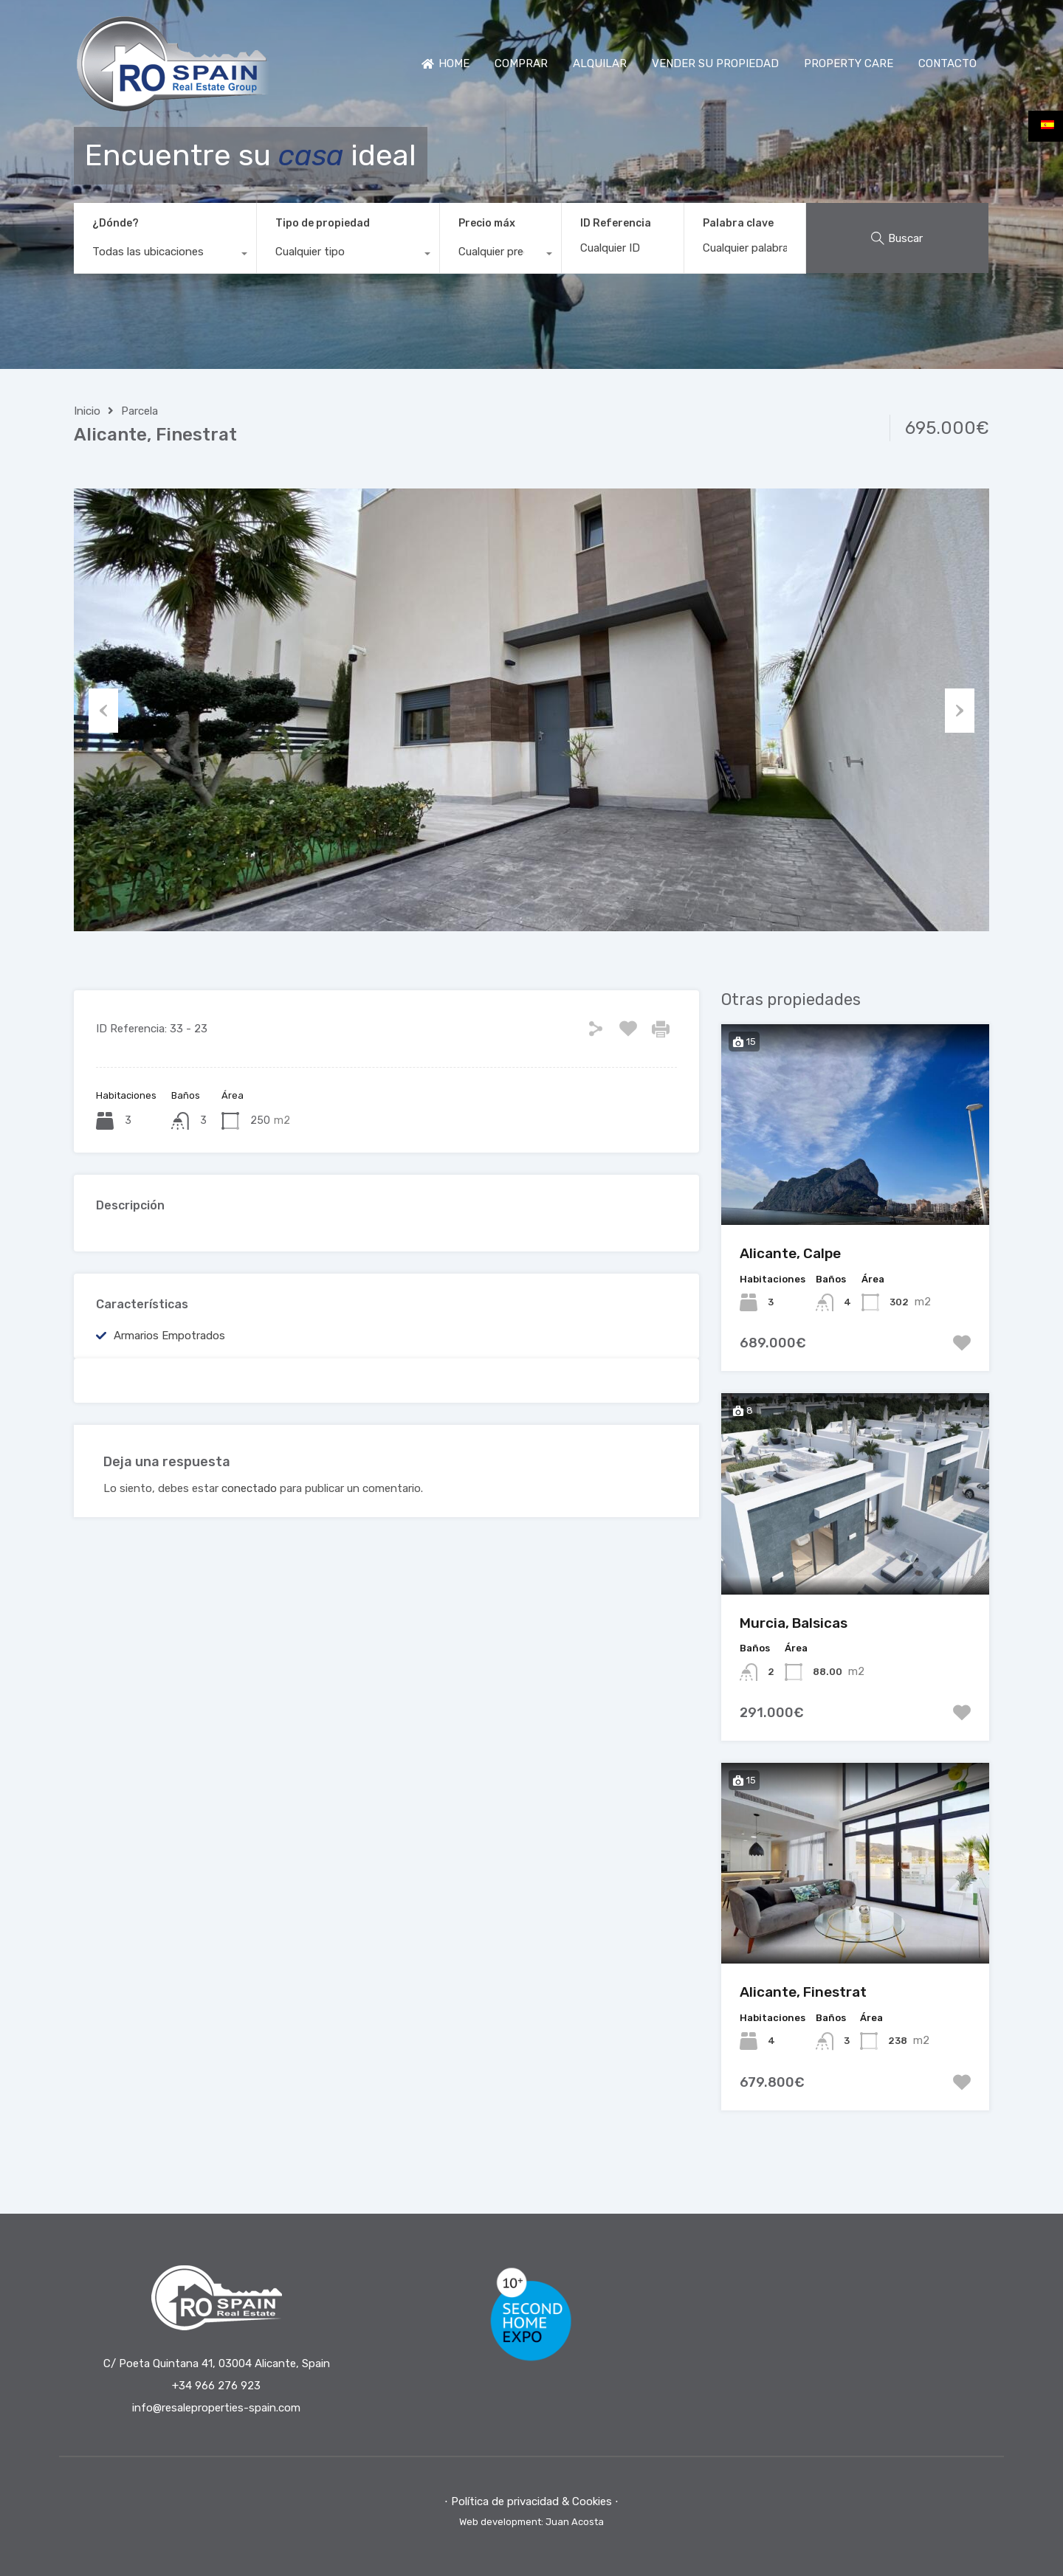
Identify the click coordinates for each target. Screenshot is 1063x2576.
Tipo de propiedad (322, 223)
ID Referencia (615, 223)
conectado (249, 1488)
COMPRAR (521, 63)
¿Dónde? (115, 223)
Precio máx (486, 223)
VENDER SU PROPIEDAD (715, 63)
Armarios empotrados (169, 1335)
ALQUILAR (600, 63)
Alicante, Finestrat (803, 1991)
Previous (103, 710)
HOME (445, 63)
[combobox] (165, 255)
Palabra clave (738, 223)
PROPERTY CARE (848, 63)
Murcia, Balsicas (793, 1623)
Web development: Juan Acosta (531, 2521)
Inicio (87, 411)
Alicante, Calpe (790, 1253)
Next (959, 710)
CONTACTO (947, 63)
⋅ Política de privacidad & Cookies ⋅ (531, 2501)
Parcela (139, 411)
